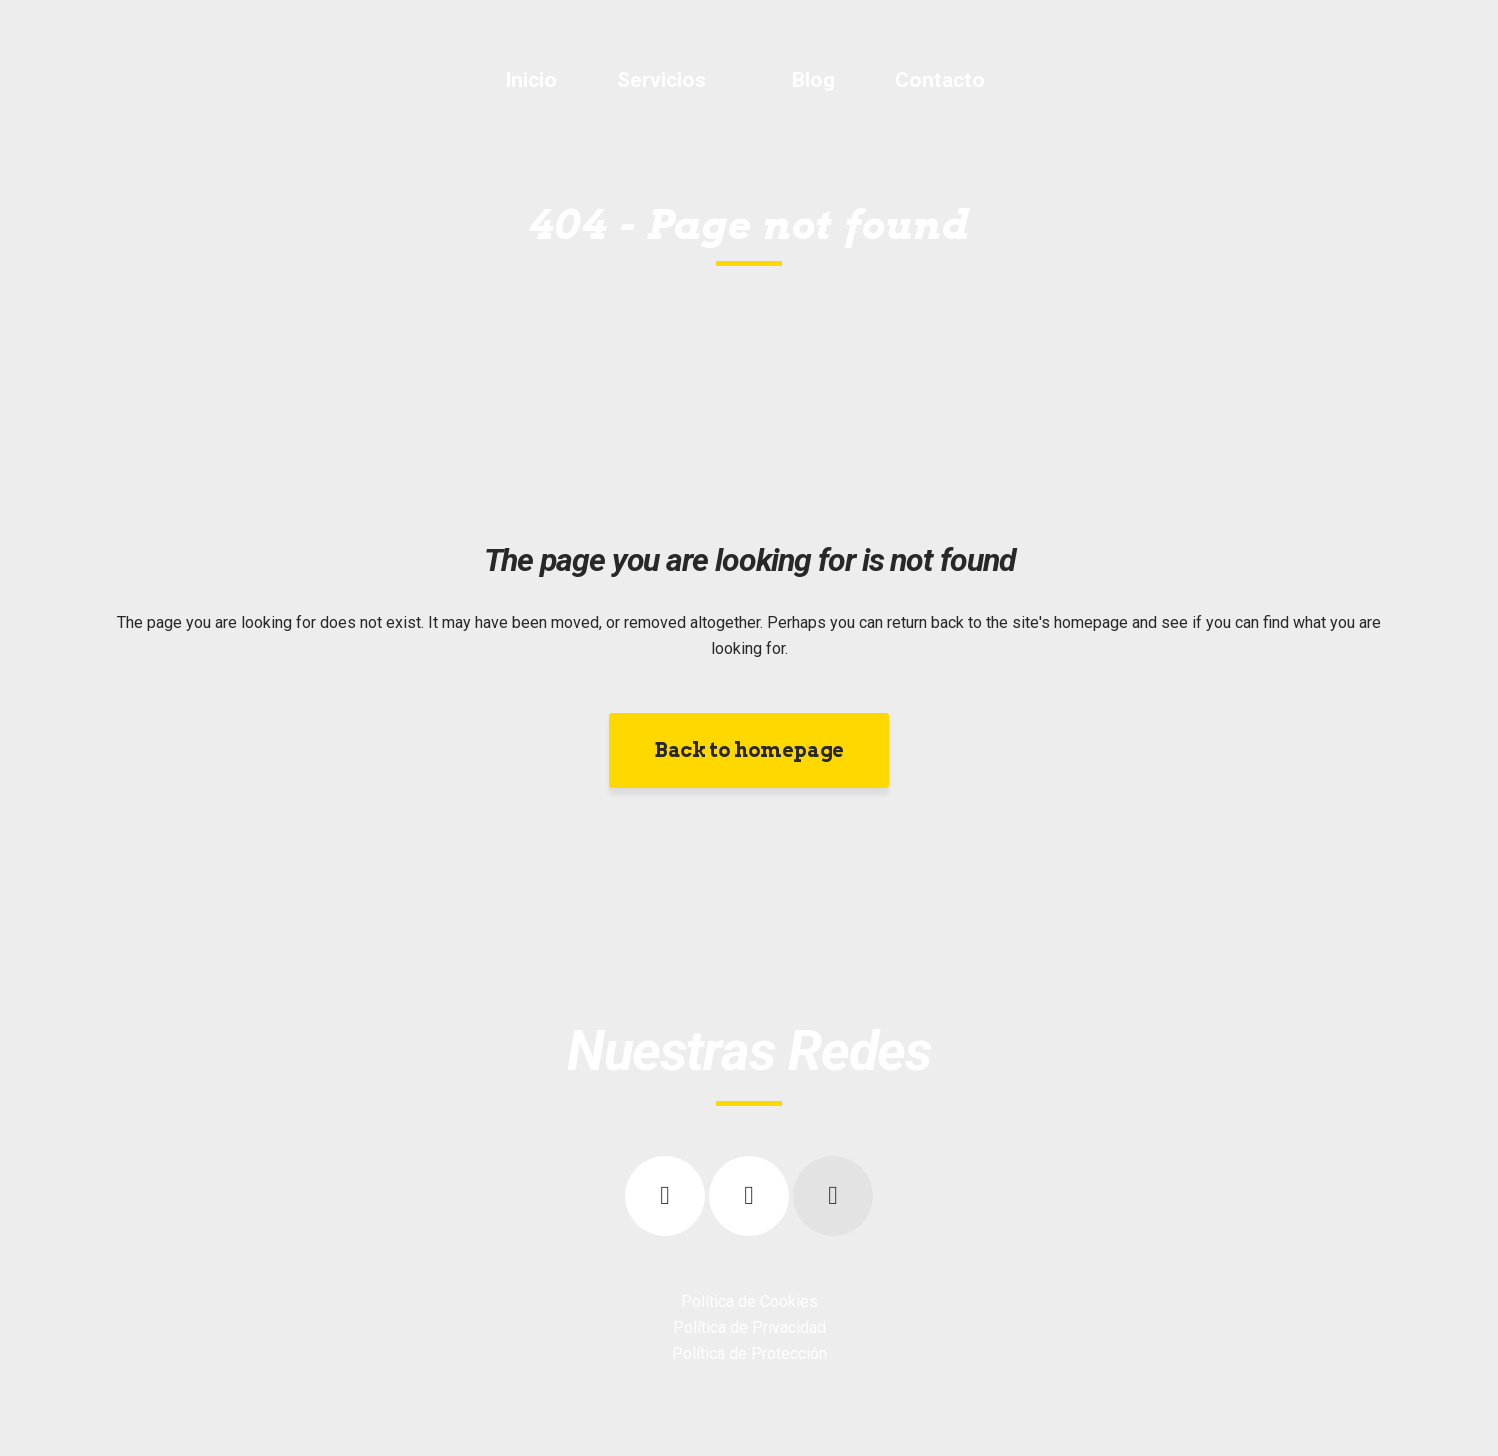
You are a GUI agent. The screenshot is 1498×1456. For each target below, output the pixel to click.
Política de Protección (749, 1353)
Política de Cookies (749, 1301)
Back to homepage (749, 750)
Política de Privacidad (749, 1327)
